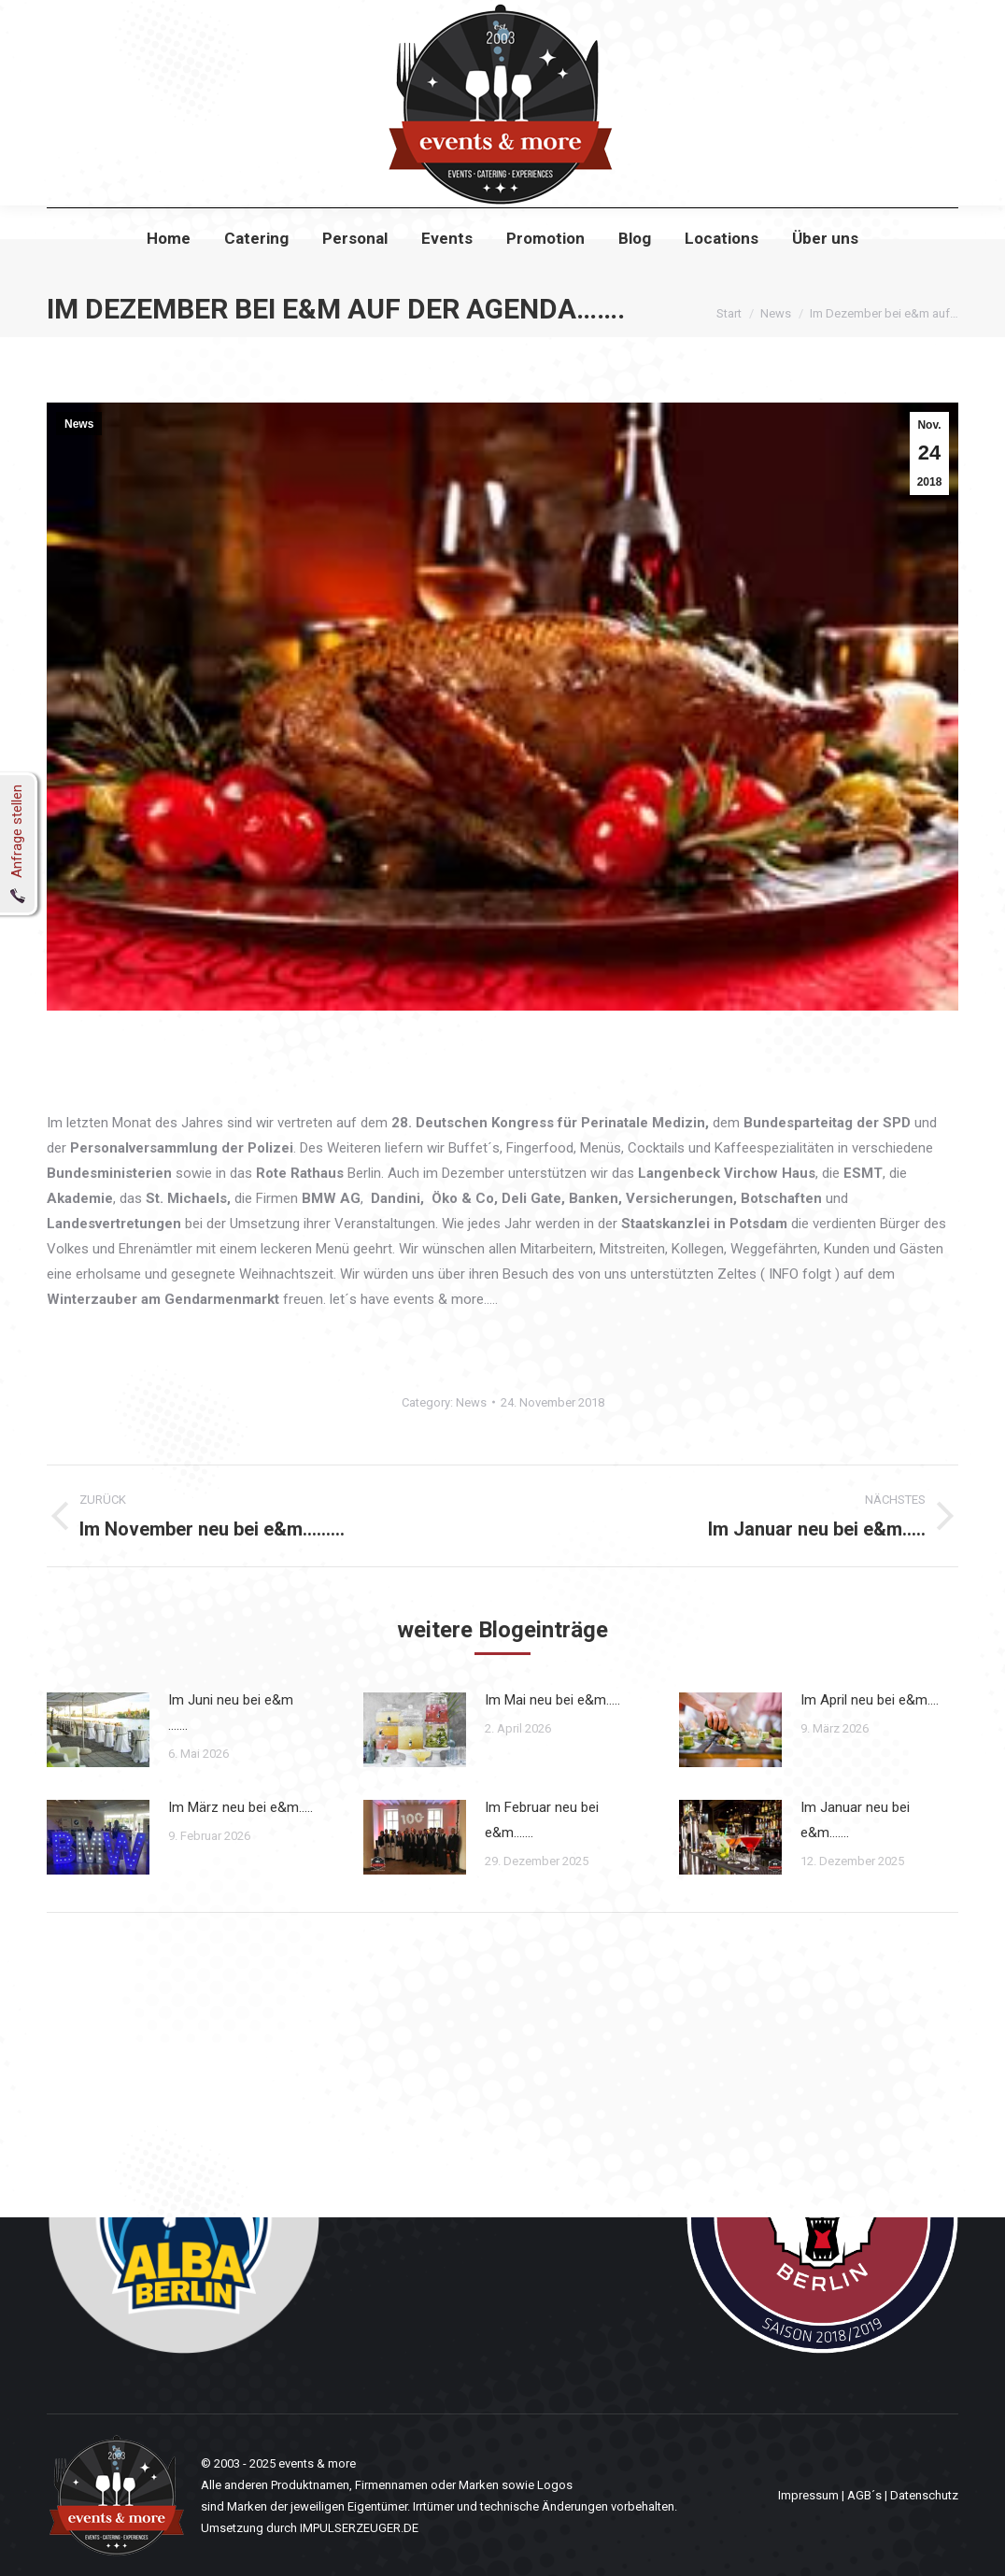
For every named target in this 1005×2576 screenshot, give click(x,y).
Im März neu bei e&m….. (240, 1807)
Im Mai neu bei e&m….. (552, 1699)
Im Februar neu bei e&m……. (542, 1820)
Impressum (808, 2495)
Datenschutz (924, 2495)
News (78, 424)
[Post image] (98, 1729)
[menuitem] (168, 272)
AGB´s (864, 2495)
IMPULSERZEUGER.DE (359, 2528)
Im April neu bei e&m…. (869, 1699)
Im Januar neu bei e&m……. (855, 1820)
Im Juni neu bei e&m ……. (230, 1712)
